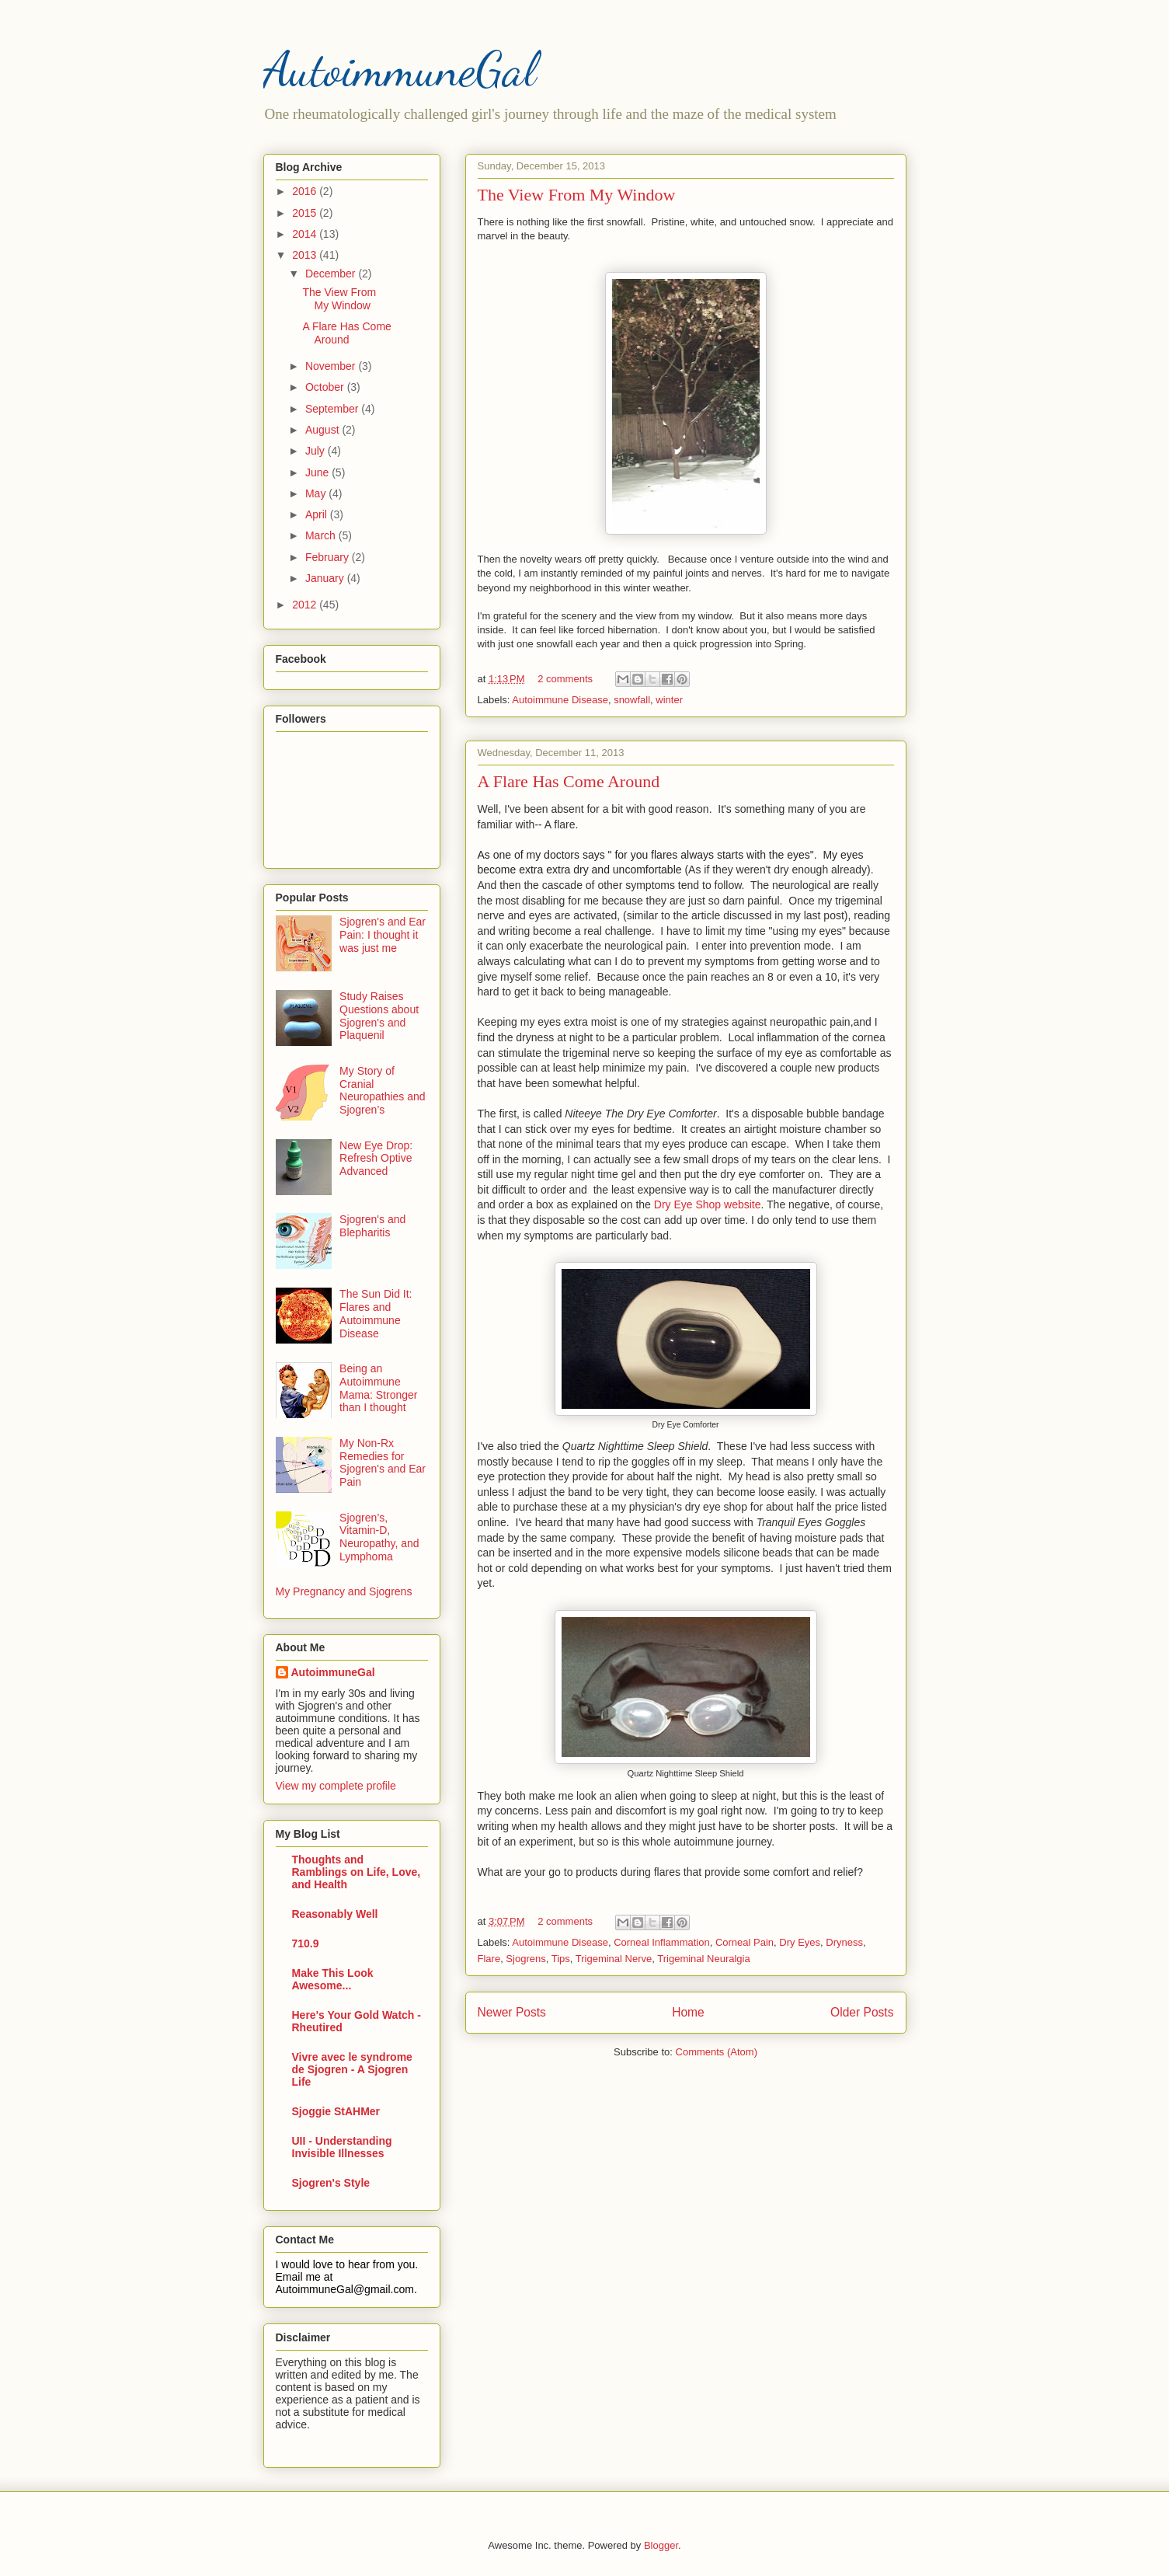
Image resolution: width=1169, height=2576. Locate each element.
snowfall (632, 700)
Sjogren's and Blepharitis (372, 1226)
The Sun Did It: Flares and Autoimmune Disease (375, 1313)
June (318, 472)
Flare (489, 1958)
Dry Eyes (799, 1942)
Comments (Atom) (716, 2052)
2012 (305, 604)
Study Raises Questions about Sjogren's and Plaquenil (379, 1015)
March (322, 535)
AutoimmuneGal (399, 69)
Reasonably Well (335, 1914)
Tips (560, 1958)
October (326, 387)
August (323, 430)
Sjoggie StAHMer (336, 2111)
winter (669, 700)
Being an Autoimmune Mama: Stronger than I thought (378, 1387)
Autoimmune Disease (560, 700)
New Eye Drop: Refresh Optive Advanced (375, 1158)
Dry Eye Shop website (707, 1204)
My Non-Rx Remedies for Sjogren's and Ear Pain (382, 1462)
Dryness (844, 1942)
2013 (305, 255)
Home (688, 2012)
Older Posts (861, 2012)
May (317, 493)
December (331, 273)
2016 (305, 191)
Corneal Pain (744, 1942)
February (328, 557)
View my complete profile (336, 1785)
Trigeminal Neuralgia (703, 1958)
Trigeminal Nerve (614, 1958)
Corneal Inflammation (662, 1942)
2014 (305, 234)
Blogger (661, 2545)
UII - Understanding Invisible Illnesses (342, 2147)
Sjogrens (525, 1958)
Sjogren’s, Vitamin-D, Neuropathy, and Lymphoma (379, 1537)
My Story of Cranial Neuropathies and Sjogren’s (382, 1090)
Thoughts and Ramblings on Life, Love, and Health (356, 1872)
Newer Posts (512, 2012)
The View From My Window (577, 194)
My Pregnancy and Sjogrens (344, 1591)
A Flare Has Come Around (569, 781)
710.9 (305, 1943)
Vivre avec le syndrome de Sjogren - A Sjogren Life (352, 2069)
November (331, 366)
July (316, 450)
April (317, 514)
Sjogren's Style (331, 2183)
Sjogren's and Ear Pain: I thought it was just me (382, 934)
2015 (305, 213)
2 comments (565, 679)
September (333, 409)
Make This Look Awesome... (333, 1979)
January (326, 578)
